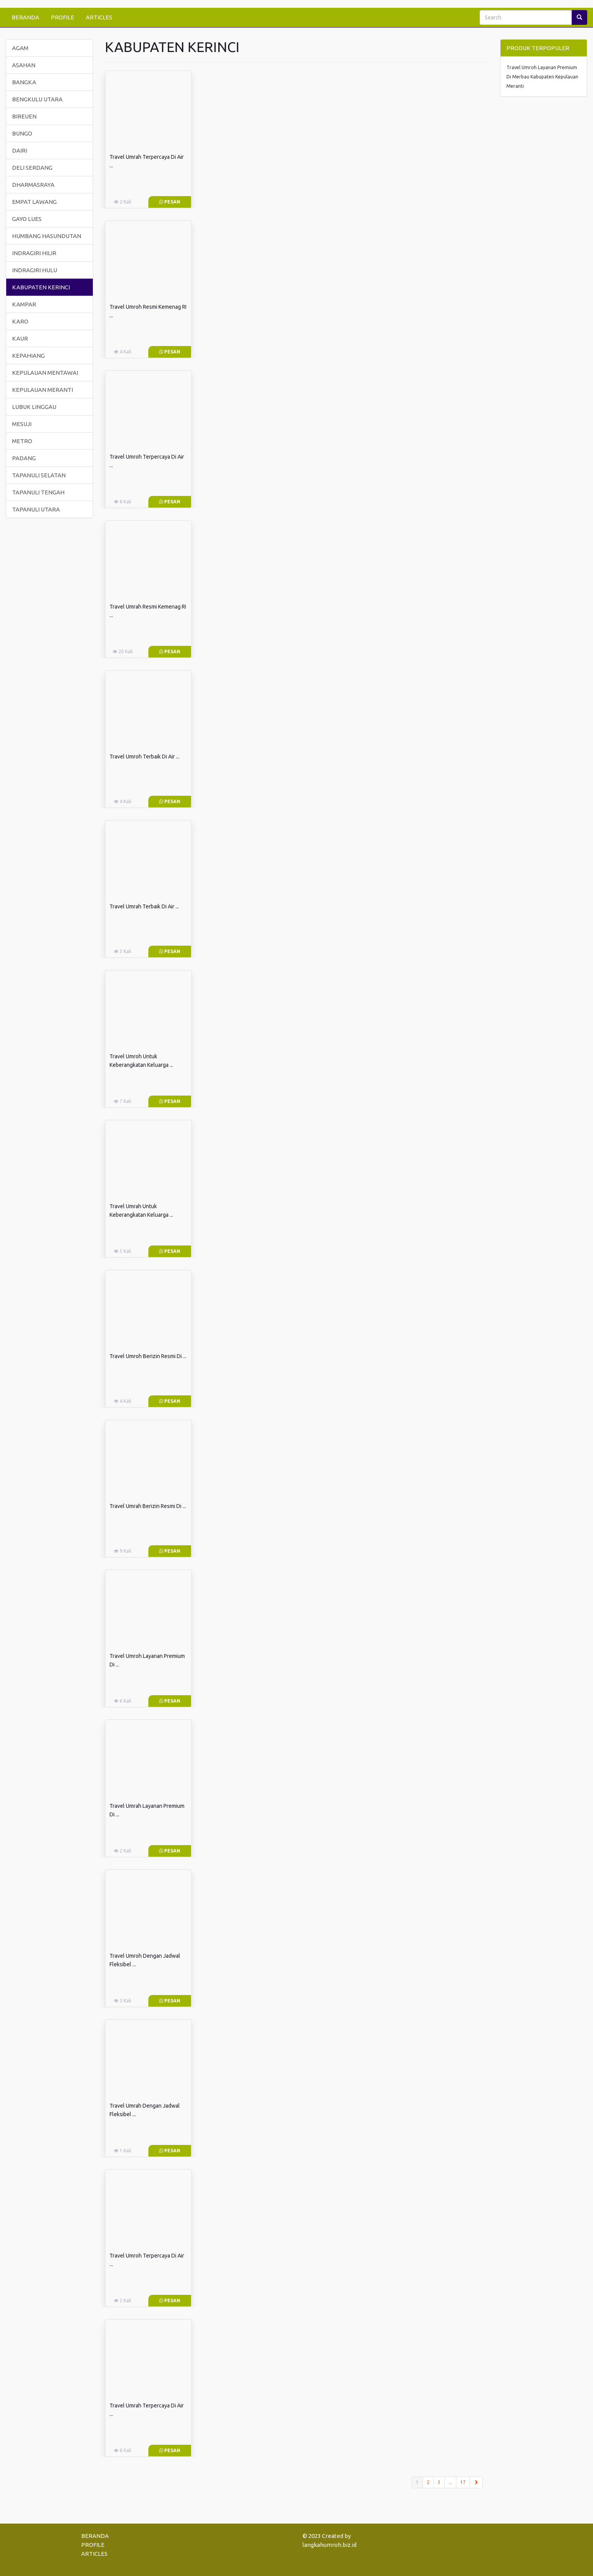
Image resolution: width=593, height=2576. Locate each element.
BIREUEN (24, 116)
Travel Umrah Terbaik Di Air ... (144, 906)
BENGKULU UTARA (37, 99)
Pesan (169, 201)
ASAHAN (23, 65)
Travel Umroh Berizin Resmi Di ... (148, 1356)
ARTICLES (99, 17)
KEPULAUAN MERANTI (42, 389)
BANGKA (24, 82)
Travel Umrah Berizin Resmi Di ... (148, 1506)
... (450, 2482)
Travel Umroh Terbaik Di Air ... (144, 756)
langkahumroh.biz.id (329, 2544)
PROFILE (62, 17)
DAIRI (19, 150)
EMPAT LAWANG (34, 201)
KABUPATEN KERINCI (41, 287)
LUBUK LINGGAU (34, 407)
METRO (22, 441)
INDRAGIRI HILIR (34, 253)
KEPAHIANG (28, 355)
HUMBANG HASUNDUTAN (46, 236)
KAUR (20, 338)
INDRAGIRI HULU (34, 270)
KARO (20, 321)
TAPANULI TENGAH (38, 492)
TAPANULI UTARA (36, 509)
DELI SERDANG (32, 167)
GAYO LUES (27, 219)
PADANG (24, 458)
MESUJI (21, 424)
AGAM (20, 48)
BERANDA (25, 17)
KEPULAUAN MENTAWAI (45, 372)
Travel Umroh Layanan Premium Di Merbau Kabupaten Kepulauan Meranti (542, 77)
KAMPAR (24, 304)
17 (463, 2482)
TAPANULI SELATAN (39, 475)
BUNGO (22, 133)
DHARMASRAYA (33, 184)
